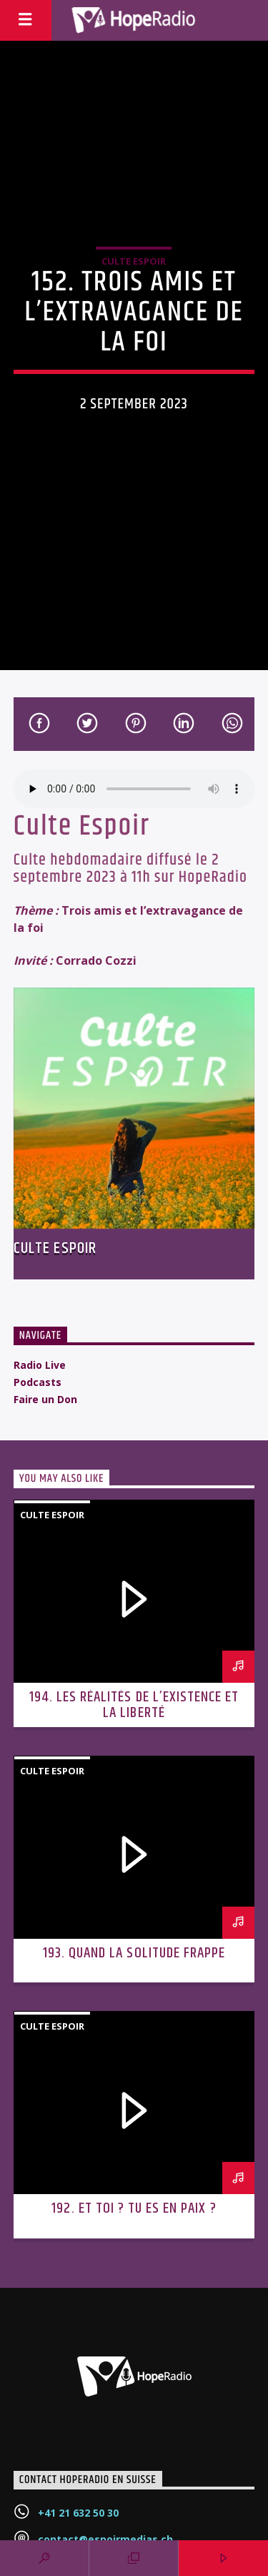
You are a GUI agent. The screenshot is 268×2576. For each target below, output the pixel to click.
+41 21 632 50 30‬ (78, 2513)
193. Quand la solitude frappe (134, 1953)
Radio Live (40, 1365)
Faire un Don (45, 1399)
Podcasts (37, 1382)
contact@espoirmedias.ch (105, 2539)
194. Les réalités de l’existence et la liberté (134, 1705)
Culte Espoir (133, 261)
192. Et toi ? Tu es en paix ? (133, 2208)
